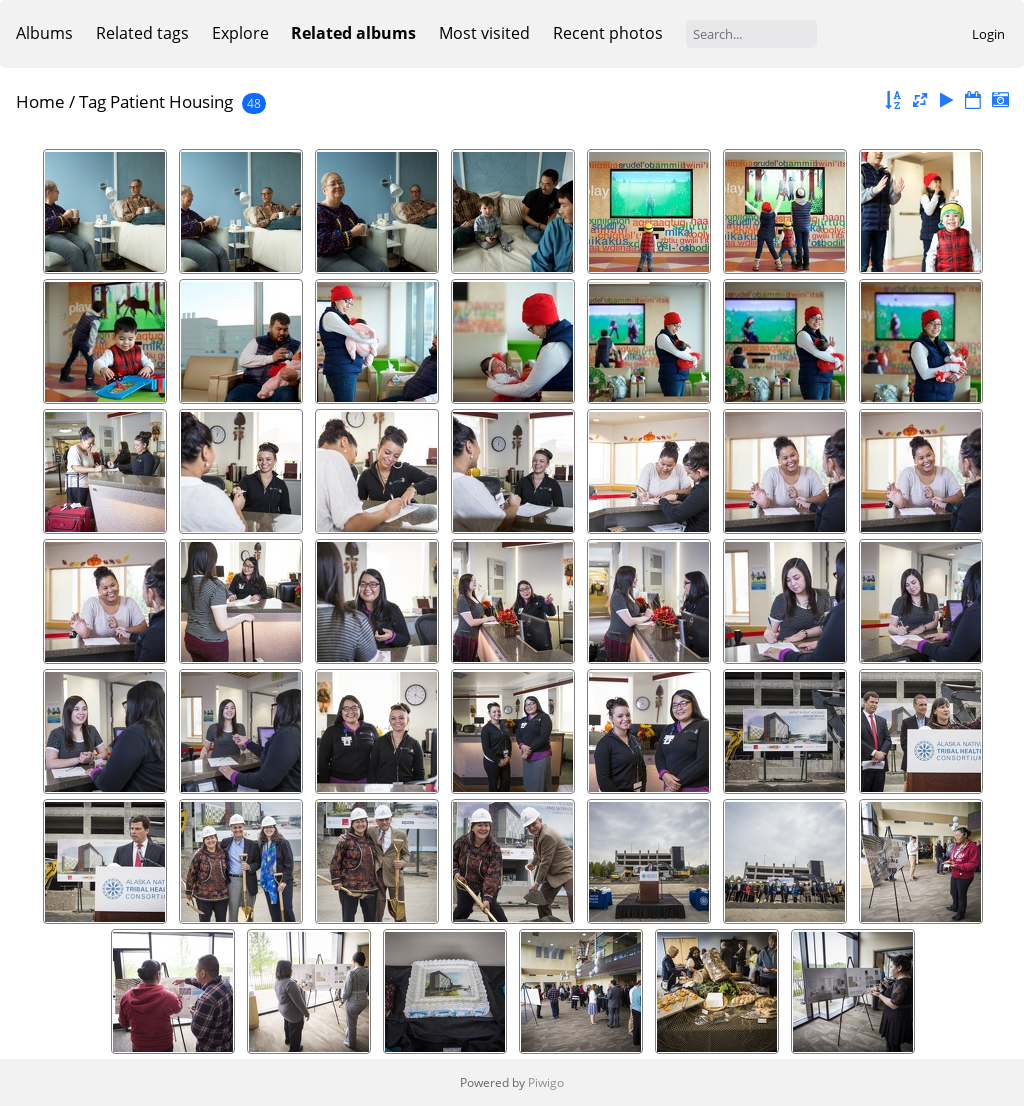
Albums (44, 33)
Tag (92, 101)
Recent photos (608, 33)
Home (40, 101)
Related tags (142, 33)
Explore (240, 33)
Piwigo (546, 1082)
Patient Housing (171, 101)
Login (988, 34)
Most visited (484, 33)
